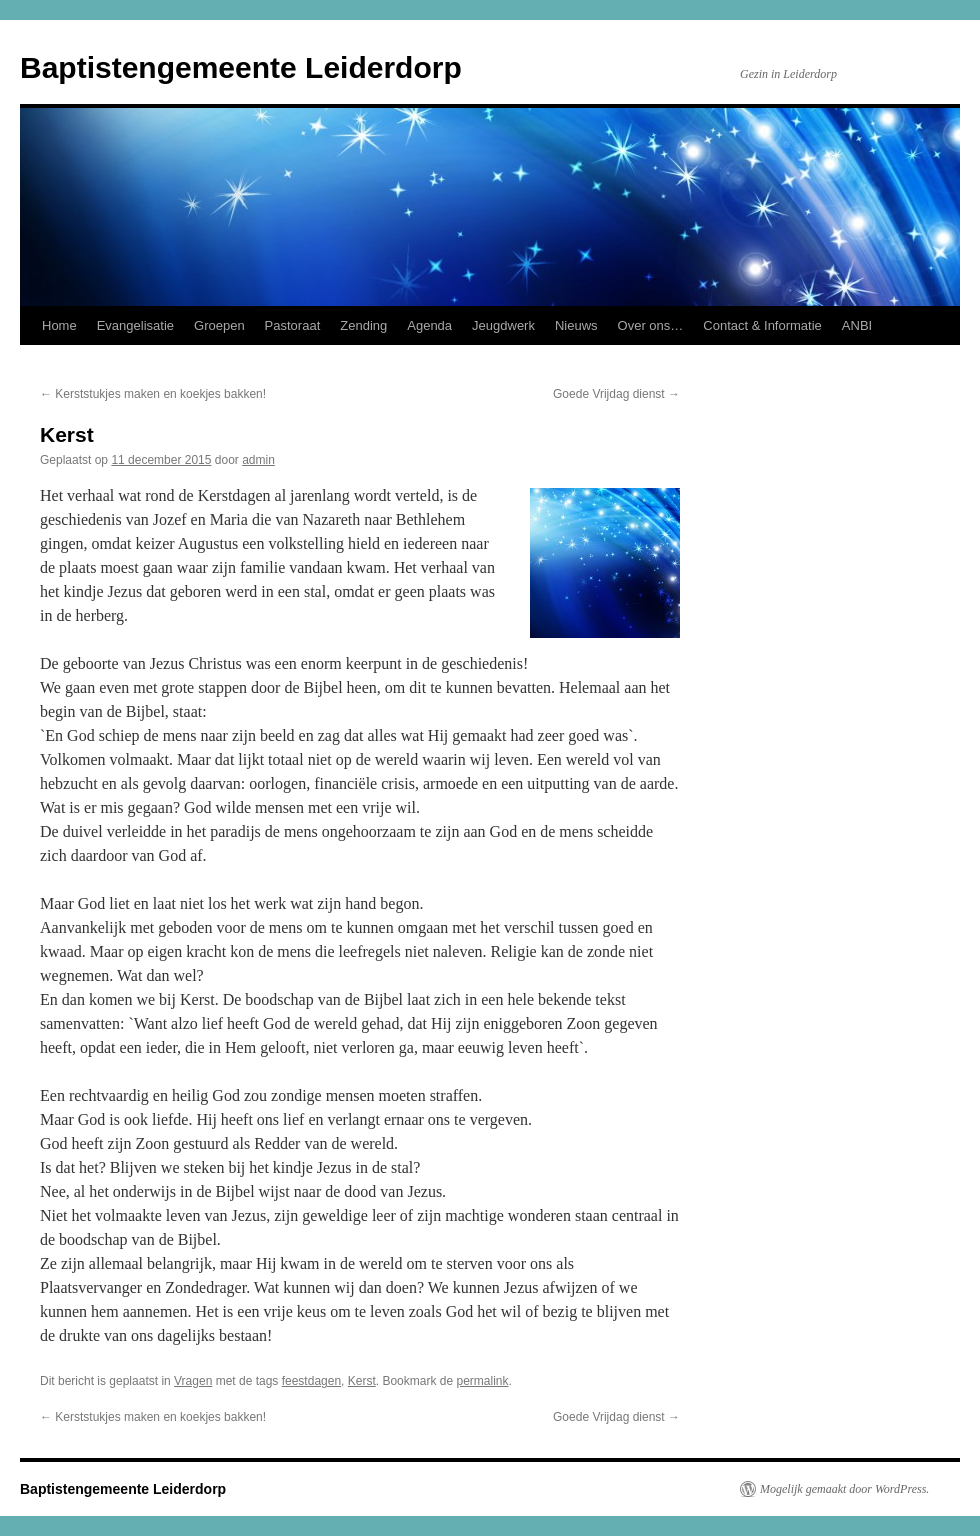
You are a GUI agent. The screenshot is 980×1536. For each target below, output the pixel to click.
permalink (482, 1381)
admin (258, 460)
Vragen (193, 1381)
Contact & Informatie (762, 325)
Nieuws (576, 325)
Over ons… (651, 325)
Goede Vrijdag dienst (616, 394)
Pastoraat (293, 325)
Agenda (429, 325)
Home (59, 325)
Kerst (362, 1381)
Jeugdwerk (503, 325)
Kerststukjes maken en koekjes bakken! (153, 394)
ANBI (857, 325)
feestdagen (311, 1381)
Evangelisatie (135, 325)
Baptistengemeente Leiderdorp (241, 67)
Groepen (219, 325)
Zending (363, 325)
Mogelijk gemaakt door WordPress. (844, 1489)
